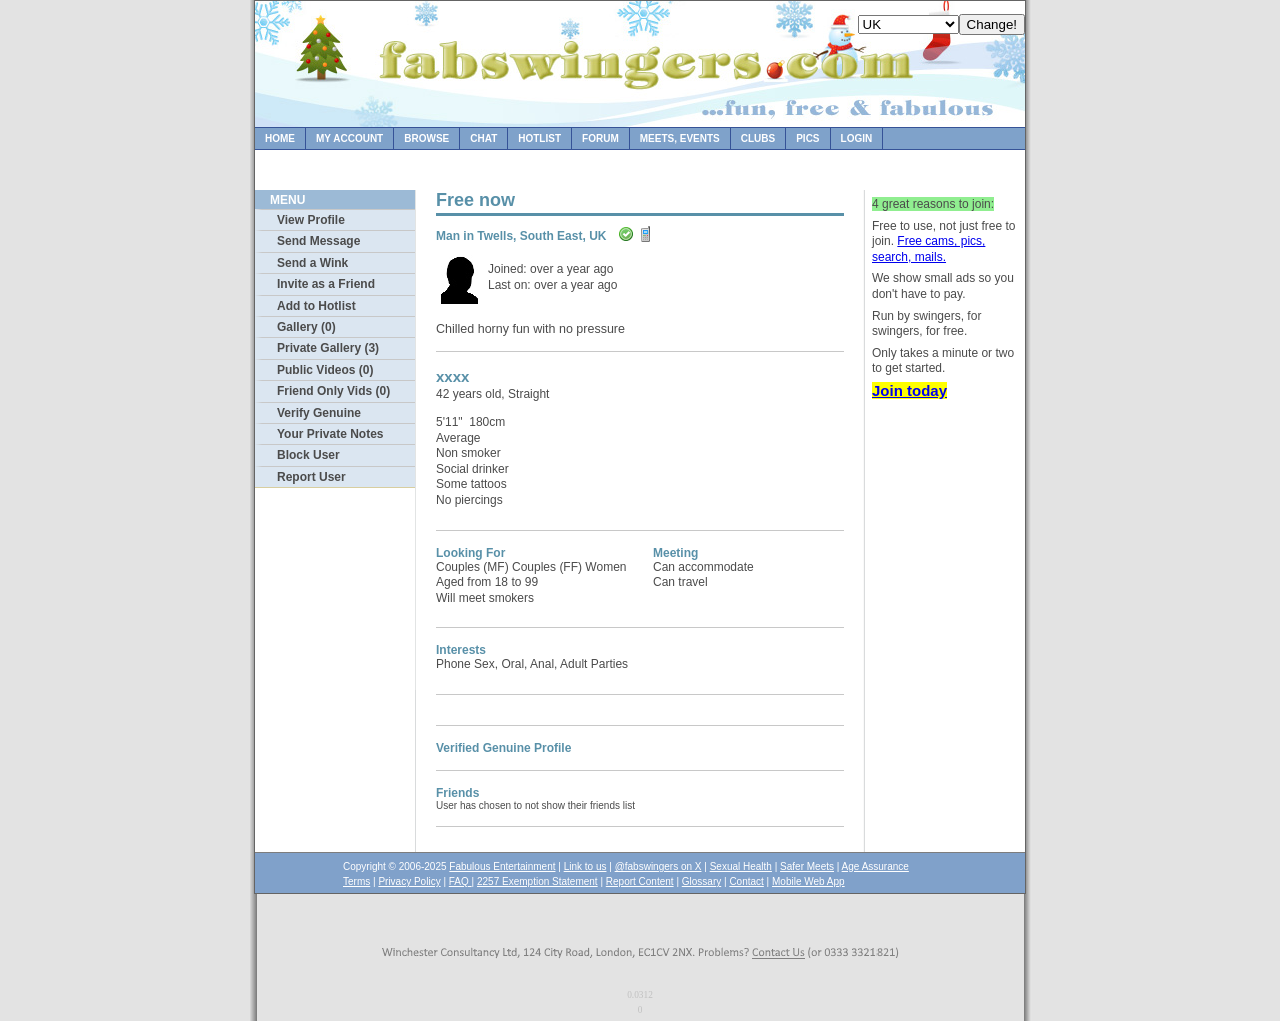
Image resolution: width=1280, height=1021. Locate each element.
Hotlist (539, 138)
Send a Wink (312, 263)
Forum (600, 138)
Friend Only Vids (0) (333, 391)
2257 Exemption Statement (537, 881)
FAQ (460, 881)
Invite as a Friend (326, 284)
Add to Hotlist (316, 306)
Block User (308, 455)
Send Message (318, 241)
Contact (746, 881)
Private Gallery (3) (328, 348)
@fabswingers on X (658, 866)
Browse (426, 138)
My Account (349, 138)
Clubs (758, 138)
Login (857, 138)
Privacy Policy (409, 881)
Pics (807, 138)
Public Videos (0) (325, 370)
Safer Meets (807, 866)
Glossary (701, 881)
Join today (909, 390)
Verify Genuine (319, 413)
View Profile (311, 220)
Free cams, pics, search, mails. (928, 249)
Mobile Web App (808, 881)
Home (280, 138)
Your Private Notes (330, 434)
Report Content (640, 881)
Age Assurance (875, 866)
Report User (311, 477)
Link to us (585, 866)
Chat (483, 138)
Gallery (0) (306, 327)
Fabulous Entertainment (502, 866)
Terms (356, 881)
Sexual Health (741, 866)
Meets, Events (680, 138)
